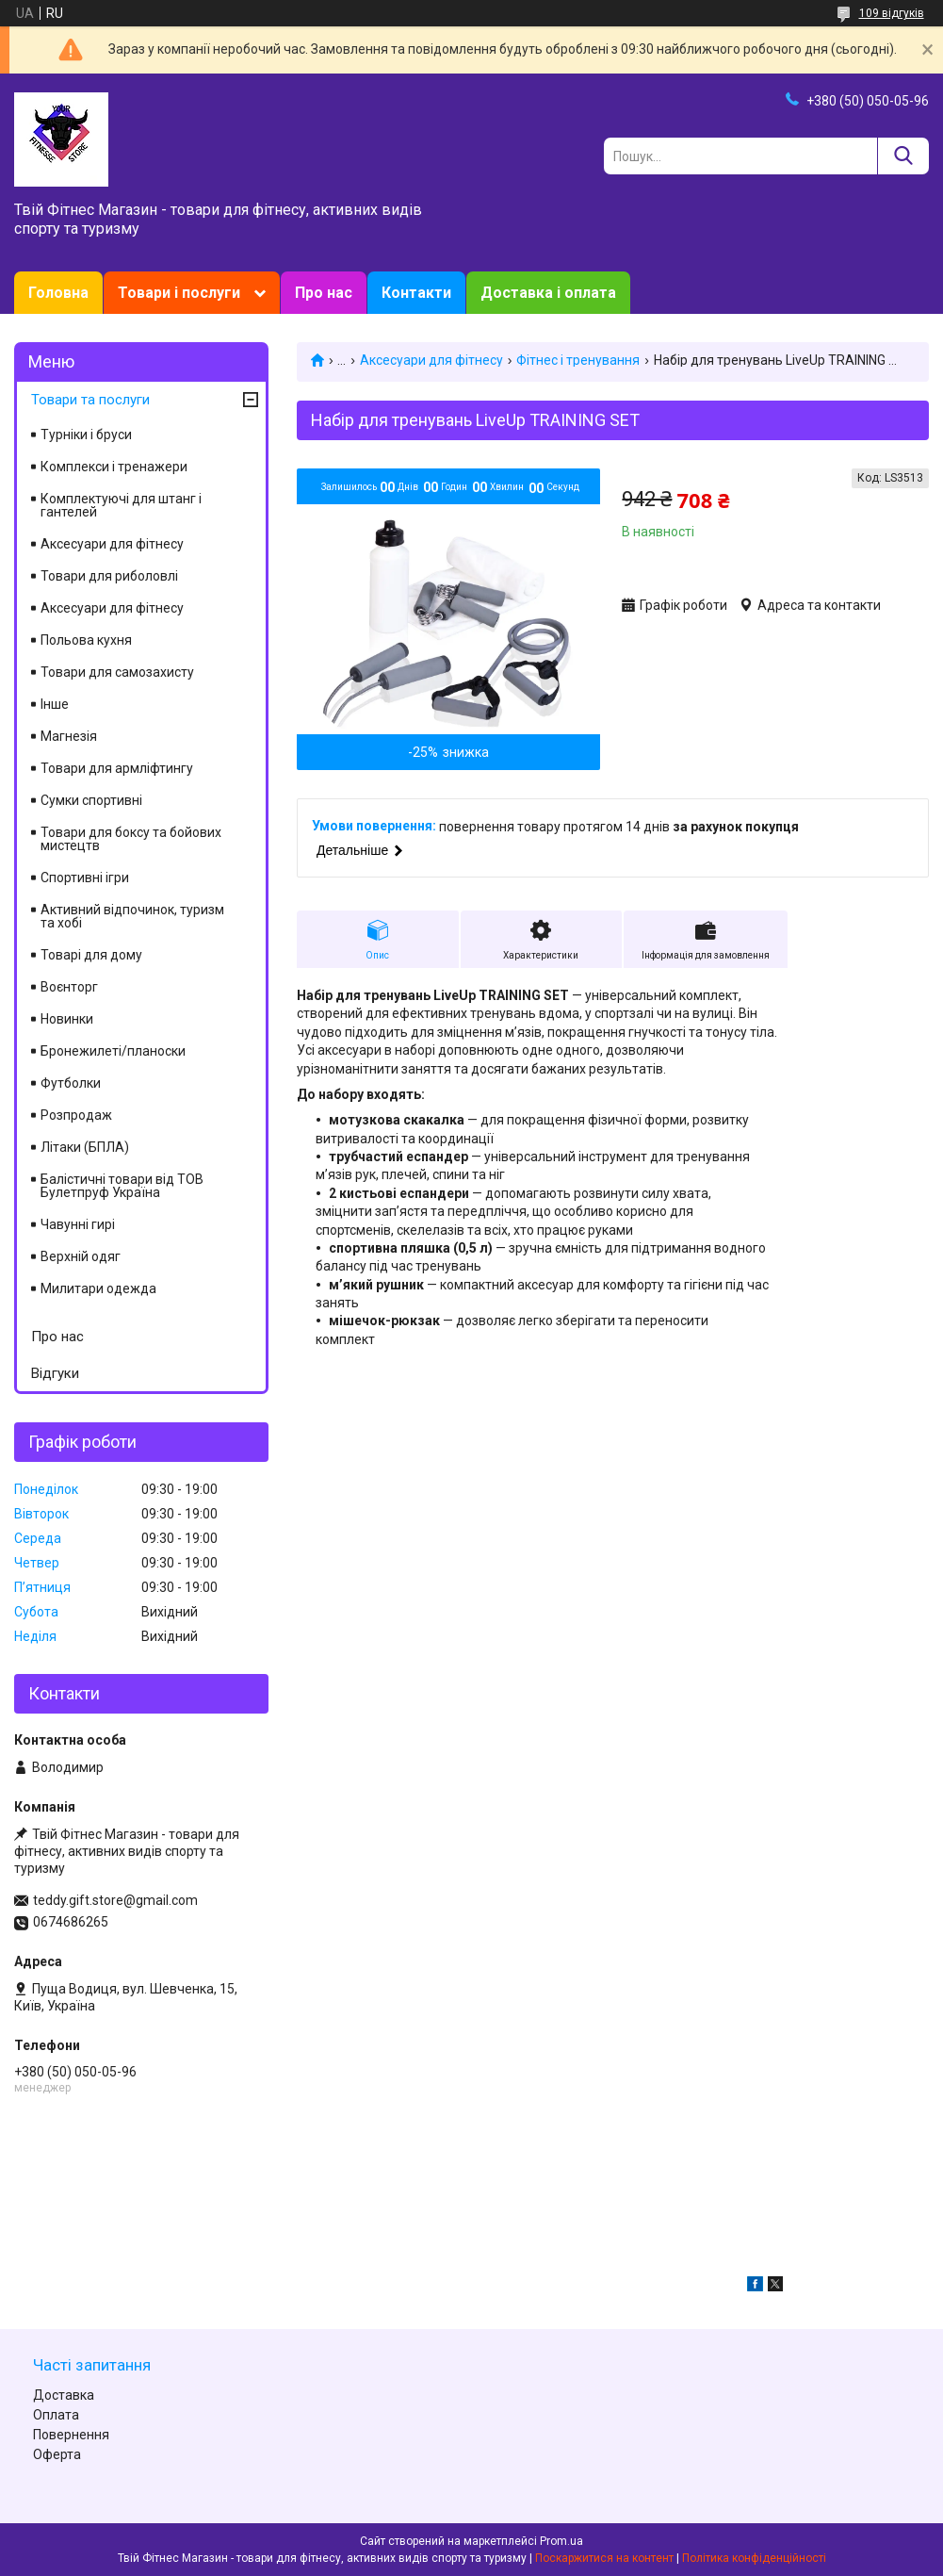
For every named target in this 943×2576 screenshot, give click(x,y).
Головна (58, 293)
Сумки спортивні (91, 800)
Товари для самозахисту (117, 672)
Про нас (323, 293)
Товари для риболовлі (109, 575)
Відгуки (55, 1373)
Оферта (57, 2454)
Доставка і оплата (548, 293)
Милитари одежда (98, 1288)
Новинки (67, 1018)
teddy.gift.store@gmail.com (115, 1900)
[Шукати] (903, 156)
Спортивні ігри (85, 877)
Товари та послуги (90, 399)
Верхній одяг (81, 1256)
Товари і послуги (179, 293)
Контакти (416, 293)
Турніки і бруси (86, 434)
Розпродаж (76, 1115)
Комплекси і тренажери (114, 466)
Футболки (71, 1083)
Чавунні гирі (78, 1224)
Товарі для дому (91, 954)
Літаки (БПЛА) (85, 1147)
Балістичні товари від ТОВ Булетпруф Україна (122, 1186)
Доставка (63, 2395)
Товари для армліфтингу (117, 768)
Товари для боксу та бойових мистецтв (131, 839)
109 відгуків (891, 13)
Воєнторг (69, 986)
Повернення (71, 2434)
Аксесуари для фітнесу (431, 360)
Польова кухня (86, 640)
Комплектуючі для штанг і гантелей (121, 505)
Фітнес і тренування (578, 360)
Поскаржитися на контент (604, 2558)
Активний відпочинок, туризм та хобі (132, 916)
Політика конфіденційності (754, 2558)
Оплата (56, 2414)
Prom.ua (561, 2541)
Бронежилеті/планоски (113, 1050)
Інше (55, 704)
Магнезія (69, 736)
